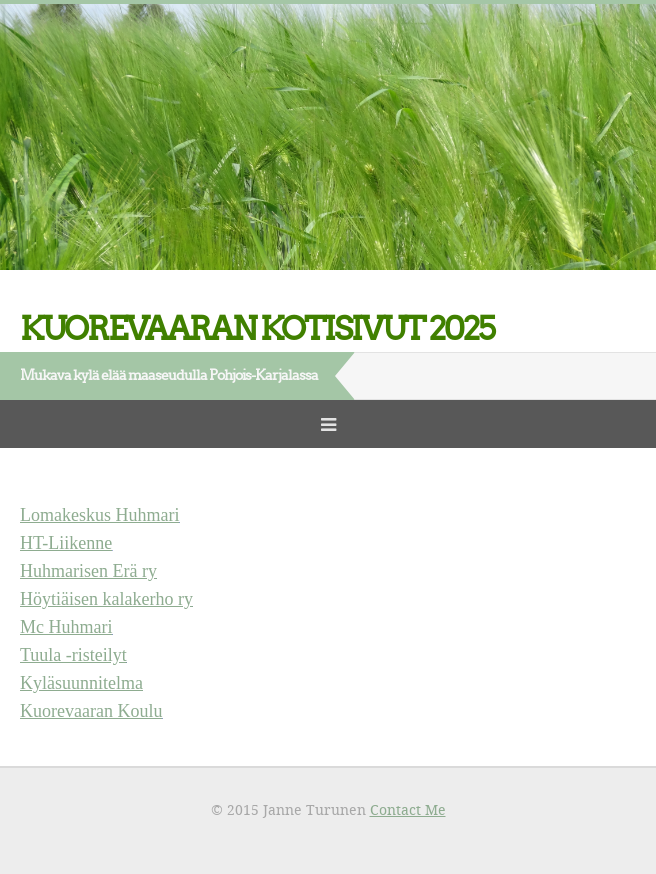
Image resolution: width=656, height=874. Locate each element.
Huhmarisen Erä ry (88, 571)
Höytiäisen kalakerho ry (106, 599)
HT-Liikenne (66, 543)
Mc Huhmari (66, 627)
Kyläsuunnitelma (81, 683)
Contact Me (408, 809)
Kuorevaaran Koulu (91, 711)
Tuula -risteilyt (73, 655)
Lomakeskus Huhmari (99, 515)
